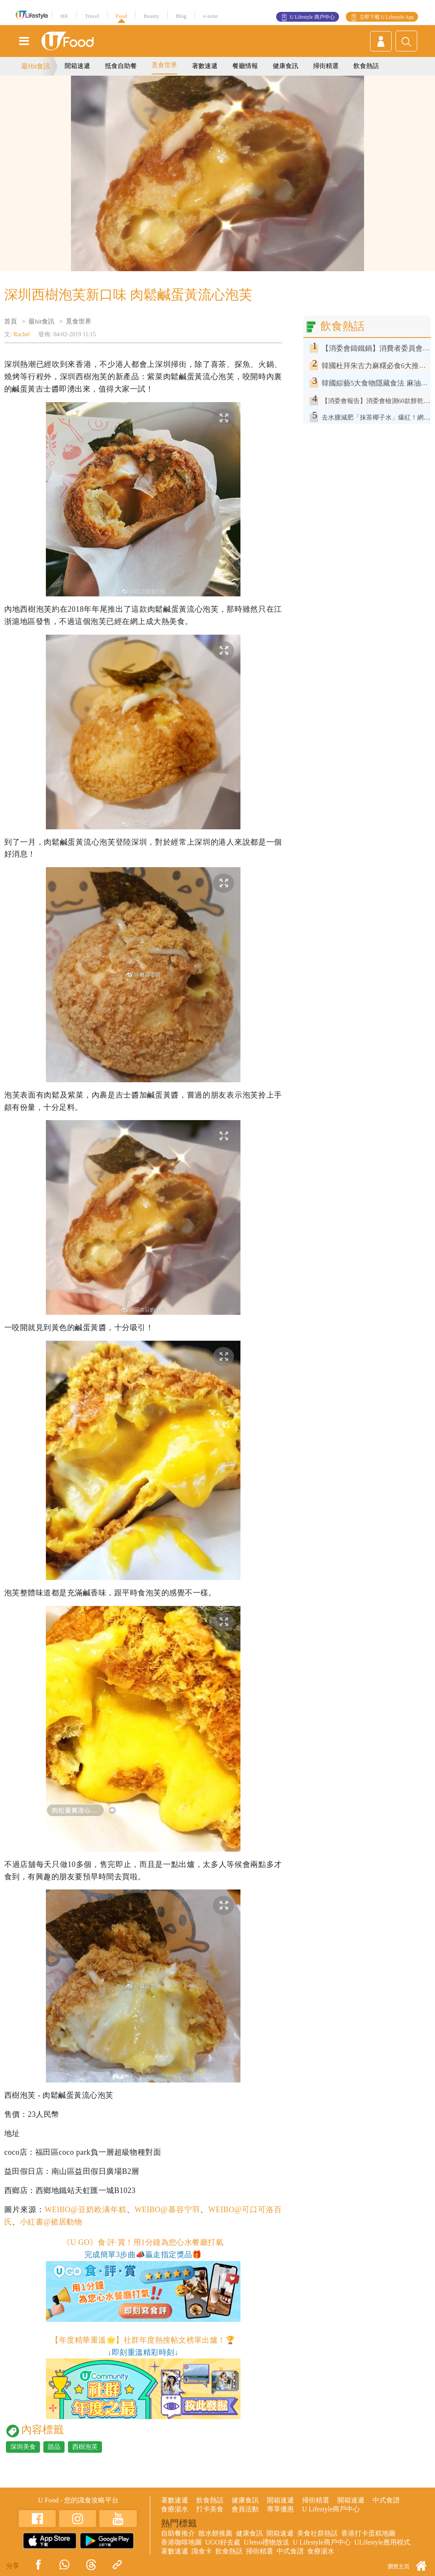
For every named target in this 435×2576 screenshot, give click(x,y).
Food (121, 16)
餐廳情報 (245, 65)
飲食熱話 (366, 65)
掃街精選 (326, 65)
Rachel (21, 334)
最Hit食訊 (35, 66)
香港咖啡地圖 (181, 2542)
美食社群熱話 (317, 2533)
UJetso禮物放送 (267, 2542)
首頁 (10, 321)
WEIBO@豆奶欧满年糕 (86, 2209)
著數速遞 (205, 65)
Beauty (151, 16)
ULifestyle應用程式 (382, 2542)
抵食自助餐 (121, 65)
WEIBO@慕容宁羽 (168, 2209)
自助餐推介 (178, 2533)
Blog (181, 16)
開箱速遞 (77, 65)
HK (64, 16)
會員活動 (245, 2509)
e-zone (210, 16)
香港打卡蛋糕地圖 (368, 2533)
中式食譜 (386, 2500)
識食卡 (202, 2551)
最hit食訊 (41, 321)
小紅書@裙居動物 (51, 2222)
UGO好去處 (222, 2542)
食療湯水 (174, 2509)
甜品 (54, 2446)
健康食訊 (285, 65)
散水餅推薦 (215, 2533)
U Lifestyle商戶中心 (331, 2509)
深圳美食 (23, 2446)
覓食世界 (164, 65)
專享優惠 (280, 2509)
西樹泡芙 (85, 2446)
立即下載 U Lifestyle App (386, 17)
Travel (92, 16)
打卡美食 (209, 2509)
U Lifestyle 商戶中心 (312, 17)
